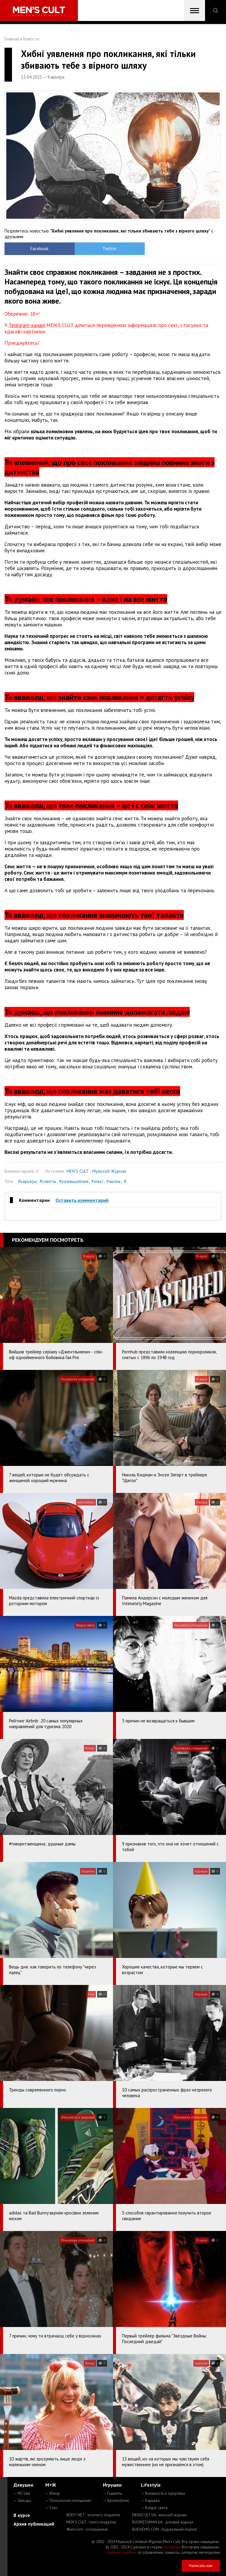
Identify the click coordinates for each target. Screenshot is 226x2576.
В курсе (21, 2515)
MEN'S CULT (91, 2522)
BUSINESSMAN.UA (162, 2522)
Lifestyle (151, 2485)
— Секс (51, 2507)
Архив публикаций (33, 2524)
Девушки (23, 2485)
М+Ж (50, 2485)
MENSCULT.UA (159, 2514)
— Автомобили (116, 2500)
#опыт (97, 1181)
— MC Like (21, 2493)
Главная (11, 39)
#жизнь (113, 1181)
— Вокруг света (154, 2507)
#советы (48, 1181)
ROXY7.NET (93, 2514)
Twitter (86, 248)
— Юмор (52, 2493)
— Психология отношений (68, 2500)
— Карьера (150, 2500)
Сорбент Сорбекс (121, 2552)
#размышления (73, 1181)
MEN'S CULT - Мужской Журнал (96, 1171)
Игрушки (112, 2485)
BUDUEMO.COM (164, 2529)
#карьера (27, 1181)
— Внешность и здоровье (163, 2493)
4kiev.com (87, 2529)
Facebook (31, 248)
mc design (171, 2547)
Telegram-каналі (27, 325)
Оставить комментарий (82, 1200)
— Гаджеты (112, 2493)
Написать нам (201, 2565)
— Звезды (22, 2500)
